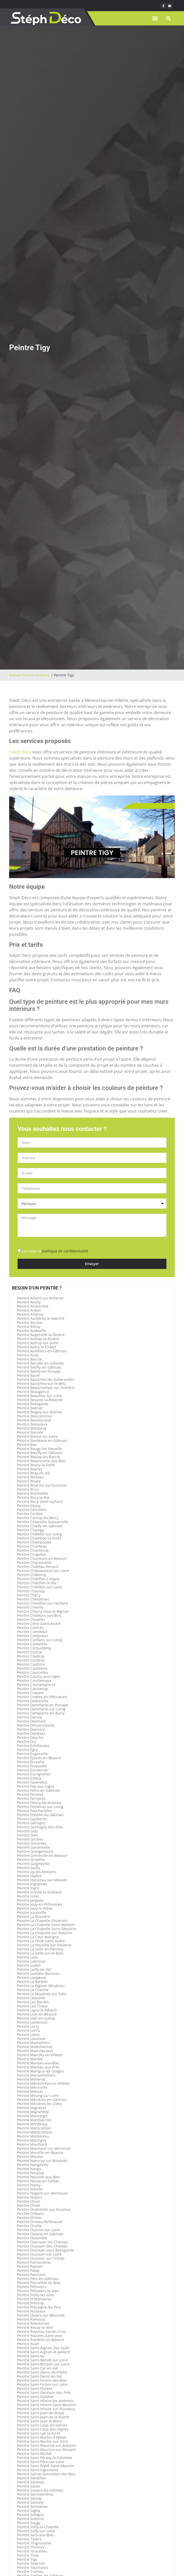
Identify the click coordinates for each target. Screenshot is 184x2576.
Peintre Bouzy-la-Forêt (36, 1464)
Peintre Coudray (31, 1656)
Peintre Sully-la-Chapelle (38, 2526)
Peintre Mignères (31, 2107)
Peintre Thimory (30, 2547)
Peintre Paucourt (31, 2274)
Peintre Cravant (30, 1692)
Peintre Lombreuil (32, 2022)
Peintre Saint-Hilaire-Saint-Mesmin (46, 2404)
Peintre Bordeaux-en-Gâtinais (42, 1440)
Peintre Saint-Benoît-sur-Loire (42, 2360)
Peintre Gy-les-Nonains (36, 1871)
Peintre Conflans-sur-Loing (39, 1639)
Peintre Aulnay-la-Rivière (38, 1338)
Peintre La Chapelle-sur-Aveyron (44, 1932)
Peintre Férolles (30, 1794)
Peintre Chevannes (33, 1599)
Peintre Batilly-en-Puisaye (39, 1371)
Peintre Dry (26, 1741)
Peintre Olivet (28, 2205)
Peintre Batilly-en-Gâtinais (39, 1367)
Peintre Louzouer (31, 2038)
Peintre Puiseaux (31, 2311)
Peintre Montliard (32, 2144)
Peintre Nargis (29, 2168)
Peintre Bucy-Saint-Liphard (40, 1501)
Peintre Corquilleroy (34, 1648)
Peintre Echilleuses (33, 1745)
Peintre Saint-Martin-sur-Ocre (42, 2441)
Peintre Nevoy (29, 2185)
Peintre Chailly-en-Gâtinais (40, 1525)
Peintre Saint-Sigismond (37, 2469)
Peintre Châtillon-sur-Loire (39, 1587)
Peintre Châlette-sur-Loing (39, 1534)
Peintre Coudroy (31, 1660)
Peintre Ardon (29, 1310)
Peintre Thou (28, 2555)
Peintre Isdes (28, 1896)
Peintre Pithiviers (31, 2286)
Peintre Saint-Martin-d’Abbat (41, 2437)
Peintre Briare (29, 1481)
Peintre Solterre (30, 2518)
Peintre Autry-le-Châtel (36, 1346)
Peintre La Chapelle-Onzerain (42, 1920)
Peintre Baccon (30, 1359)
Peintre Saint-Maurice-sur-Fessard (46, 2449)
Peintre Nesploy (30, 2172)
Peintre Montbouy (32, 2124)
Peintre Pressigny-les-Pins (39, 2307)
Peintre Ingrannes (32, 1884)
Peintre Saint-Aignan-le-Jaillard (43, 2351)
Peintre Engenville (32, 1753)
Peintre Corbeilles (32, 1643)
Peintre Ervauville (32, 1766)
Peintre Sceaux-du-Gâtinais (40, 2490)
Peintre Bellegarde (33, 1403)
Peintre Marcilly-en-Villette (39, 2054)
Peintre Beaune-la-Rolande (40, 1399)
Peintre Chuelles (31, 1619)
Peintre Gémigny (31, 1822)
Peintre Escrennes (32, 1770)
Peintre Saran (28, 2486)
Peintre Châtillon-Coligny (38, 1578)
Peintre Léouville (31, 1997)
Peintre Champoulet (34, 1542)
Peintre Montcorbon (34, 2128)
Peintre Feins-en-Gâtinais (38, 1790)
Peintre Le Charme (33, 1989)
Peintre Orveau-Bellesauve (39, 2221)
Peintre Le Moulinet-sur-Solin (42, 1993)
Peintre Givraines (31, 1843)
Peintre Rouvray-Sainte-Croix (41, 2331)
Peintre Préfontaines (34, 2299)
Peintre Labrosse (31, 1961)
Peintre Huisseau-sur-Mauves (42, 1879)
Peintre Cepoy (29, 1505)
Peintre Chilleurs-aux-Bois (39, 1615)
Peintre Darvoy (29, 1717)
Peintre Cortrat (29, 1652)
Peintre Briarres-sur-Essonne (41, 1485)
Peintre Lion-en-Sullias (36, 2018)
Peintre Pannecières (34, 2262)
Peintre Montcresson (34, 2132)
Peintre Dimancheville (35, 1725)
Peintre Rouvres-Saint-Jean (40, 2335)
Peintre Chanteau (32, 1546)
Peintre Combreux (32, 1635)
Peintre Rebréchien (33, 2323)
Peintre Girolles (30, 1839)
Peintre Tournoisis (32, 2567)
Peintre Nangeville (32, 2164)
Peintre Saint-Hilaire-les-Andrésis (45, 2400)
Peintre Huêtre (29, 1875)
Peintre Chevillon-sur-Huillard (42, 1603)
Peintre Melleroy (31, 2079)
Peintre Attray (28, 1326)
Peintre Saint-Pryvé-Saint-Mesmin (45, 2465)
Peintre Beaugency (33, 1391)
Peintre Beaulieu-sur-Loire (39, 1395)
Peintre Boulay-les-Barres (38, 1456)
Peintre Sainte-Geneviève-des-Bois (46, 2473)
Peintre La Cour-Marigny (38, 1936)
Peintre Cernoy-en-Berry (37, 1517)
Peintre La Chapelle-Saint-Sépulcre (46, 1928)
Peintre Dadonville (32, 1700)
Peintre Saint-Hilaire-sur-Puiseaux (46, 2408)
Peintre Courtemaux (34, 1680)
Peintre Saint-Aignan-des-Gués (43, 2347)
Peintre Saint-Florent (34, 2388)
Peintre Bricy (28, 1489)
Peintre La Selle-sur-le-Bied (40, 1953)
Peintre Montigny (31, 2140)
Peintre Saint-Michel (34, 2453)
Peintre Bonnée (30, 1432)
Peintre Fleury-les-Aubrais (39, 1802)
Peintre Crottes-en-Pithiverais (42, 1696)
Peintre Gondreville (33, 1847)
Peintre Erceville (31, 1761)
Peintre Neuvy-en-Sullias (38, 2181)
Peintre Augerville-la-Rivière (41, 1334)
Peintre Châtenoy (31, 1574)
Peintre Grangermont (35, 1851)
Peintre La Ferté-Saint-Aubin (41, 1940)
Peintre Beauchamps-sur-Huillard (45, 1387)
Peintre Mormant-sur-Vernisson (44, 2148)
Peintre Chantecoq (33, 1550)
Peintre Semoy (29, 2498)
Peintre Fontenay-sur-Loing (40, 1806)
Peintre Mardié (30, 2058)
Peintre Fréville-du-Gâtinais (40, 1814)
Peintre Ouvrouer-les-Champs (42, 2242)
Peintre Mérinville (32, 2087)
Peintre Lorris (28, 2030)
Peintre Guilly (28, 1867)
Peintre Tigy (27, 2559)
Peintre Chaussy (31, 1591)
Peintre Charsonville (34, 1562)
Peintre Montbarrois (34, 2120)
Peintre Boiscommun (34, 1416)
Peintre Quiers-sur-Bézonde (41, 2315)
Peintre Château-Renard (37, 1566)
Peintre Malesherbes (34, 2046)
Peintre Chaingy (30, 1530)
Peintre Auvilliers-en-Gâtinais (42, 1351)
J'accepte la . (55, 1251)
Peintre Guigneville (33, 1863)
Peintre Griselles (31, 1859)
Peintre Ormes (29, 2217)
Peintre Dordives (31, 1733)
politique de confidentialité (65, 1251)
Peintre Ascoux (29, 1322)
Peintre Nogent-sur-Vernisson (42, 2193)
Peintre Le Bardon (32, 1981)
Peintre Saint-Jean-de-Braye (40, 2412)
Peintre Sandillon (31, 2478)
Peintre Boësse (29, 1407)
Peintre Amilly (29, 1302)
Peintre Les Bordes (33, 2002)
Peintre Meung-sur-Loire (38, 2095)
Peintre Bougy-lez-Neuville (39, 1448)
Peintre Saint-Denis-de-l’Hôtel (42, 2372)
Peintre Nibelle (30, 2189)
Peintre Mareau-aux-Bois (38, 2063)
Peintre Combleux (32, 1631)
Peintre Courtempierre (36, 1684)
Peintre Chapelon (32, 1554)
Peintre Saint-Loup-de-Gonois (42, 2425)
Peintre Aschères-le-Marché (40, 1318)
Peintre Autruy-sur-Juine (38, 1342)
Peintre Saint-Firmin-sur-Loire (42, 2384)
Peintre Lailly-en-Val (34, 1969)
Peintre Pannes (30, 2266)
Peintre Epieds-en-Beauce (39, 1757)
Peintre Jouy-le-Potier (35, 1908)
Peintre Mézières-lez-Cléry (39, 2103)
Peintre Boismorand (34, 1420)
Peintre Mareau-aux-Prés (38, 2067)
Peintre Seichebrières (35, 2494)
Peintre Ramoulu (31, 2319)
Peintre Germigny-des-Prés (40, 1827)
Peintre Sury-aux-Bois (35, 2535)
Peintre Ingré (28, 1888)
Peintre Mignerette (33, 2111)
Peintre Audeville (31, 1330)
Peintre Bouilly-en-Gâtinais (40, 1452)
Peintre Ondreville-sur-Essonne (43, 2209)
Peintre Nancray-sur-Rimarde (42, 2160)
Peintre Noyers (29, 2197)
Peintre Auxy (27, 1355)
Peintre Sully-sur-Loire (36, 2530)
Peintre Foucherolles (34, 1810)
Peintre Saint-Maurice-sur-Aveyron (46, 2445)
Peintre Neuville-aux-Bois (38, 2176)
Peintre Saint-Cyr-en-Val (37, 2368)
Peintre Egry (27, 1749)
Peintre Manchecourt (35, 2050)
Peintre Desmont (31, 1721)
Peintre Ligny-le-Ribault (37, 2010)
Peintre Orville (29, 2225)
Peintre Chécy (28, 1595)
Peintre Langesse (31, 1977)
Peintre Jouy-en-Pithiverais (39, 1904)
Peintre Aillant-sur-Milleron (40, 1298)
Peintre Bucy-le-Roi (33, 1497)
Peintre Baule (28, 1375)
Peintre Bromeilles (32, 1493)
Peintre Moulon (30, 2156)
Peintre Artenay (30, 1314)
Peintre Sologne (30, 2514)
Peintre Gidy (27, 1831)
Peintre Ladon (29, 1965)
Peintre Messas (30, 2091)
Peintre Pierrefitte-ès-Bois (39, 2282)
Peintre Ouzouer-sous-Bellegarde (45, 2250)
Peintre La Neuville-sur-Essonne (44, 1945)
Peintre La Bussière (33, 1916)
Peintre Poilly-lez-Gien (35, 2294)
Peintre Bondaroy (32, 1428)
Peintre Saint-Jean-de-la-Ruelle (43, 2417)
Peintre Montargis (32, 2115)
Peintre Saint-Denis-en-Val (39, 2376)
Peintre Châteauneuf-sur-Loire (43, 1570)
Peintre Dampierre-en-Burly (40, 1713)
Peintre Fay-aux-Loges (35, 1786)
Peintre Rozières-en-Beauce (40, 2339)
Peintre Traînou (30, 2571)
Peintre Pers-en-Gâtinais (38, 2278)
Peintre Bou (27, 1444)
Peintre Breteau (30, 1477)
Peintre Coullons (31, 1664)
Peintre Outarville (32, 2238)
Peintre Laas (27, 1957)
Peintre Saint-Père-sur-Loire (40, 2461)
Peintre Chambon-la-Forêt (39, 1538)
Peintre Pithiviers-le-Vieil (38, 2290)
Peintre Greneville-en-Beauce (42, 1855)
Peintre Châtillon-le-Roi (36, 1582)
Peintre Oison (28, 2201)
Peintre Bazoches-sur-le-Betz (41, 1383)
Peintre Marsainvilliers (36, 2075)
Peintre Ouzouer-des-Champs (42, 2246)
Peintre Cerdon (30, 1513)
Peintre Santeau (30, 2482)
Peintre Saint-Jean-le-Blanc (40, 2421)
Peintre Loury (28, 2034)
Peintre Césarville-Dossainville (42, 1521)
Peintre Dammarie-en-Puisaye (42, 1704)
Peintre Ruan (28, 2343)
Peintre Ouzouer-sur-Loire (39, 2254)
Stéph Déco (20, 752)
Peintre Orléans (30, 2213)
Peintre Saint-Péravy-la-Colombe (44, 2457)
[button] (155, 18)
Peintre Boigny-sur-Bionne (39, 1412)
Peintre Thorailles (32, 2551)
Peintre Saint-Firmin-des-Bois (42, 2380)
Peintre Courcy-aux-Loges (38, 1676)
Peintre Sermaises (32, 2506)
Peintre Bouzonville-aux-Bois (41, 1460)
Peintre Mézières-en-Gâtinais (42, 2099)
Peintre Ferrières (31, 1798)
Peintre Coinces (30, 1627)
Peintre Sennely (30, 2502)
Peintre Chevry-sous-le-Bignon (43, 1611)
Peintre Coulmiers (32, 1668)
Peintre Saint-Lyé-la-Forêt (38, 2433)
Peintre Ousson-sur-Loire (38, 2229)
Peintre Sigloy (28, 2510)
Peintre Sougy (28, 2522)
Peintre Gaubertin (32, 1818)
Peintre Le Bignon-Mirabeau (41, 1985)
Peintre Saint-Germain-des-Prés (44, 2392)
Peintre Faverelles (32, 1782)
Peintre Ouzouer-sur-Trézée (41, 2258)
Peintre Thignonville (34, 2543)
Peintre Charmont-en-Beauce (42, 1558)
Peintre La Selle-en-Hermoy (40, 1949)
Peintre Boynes (30, 1469)
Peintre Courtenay (32, 1688)
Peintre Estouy (29, 1778)
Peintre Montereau (33, 2136)
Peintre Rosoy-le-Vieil (35, 2327)
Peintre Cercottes (31, 1509)
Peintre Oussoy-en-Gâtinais (40, 2233)
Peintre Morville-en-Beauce (40, 2152)
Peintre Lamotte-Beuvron (38, 1973)
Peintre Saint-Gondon (35, 2396)
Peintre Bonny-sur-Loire (37, 1436)
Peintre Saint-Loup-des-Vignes (42, 2429)
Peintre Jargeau (30, 1900)
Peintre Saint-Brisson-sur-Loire (43, 2364)
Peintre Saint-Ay (30, 2355)
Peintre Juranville (31, 1912)
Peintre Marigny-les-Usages (40, 2071)
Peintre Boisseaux (32, 1424)
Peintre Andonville (32, 1306)
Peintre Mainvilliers (33, 2042)
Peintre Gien (27, 1835)
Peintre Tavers (29, 2539)
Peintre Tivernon (31, 2563)
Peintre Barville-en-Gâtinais (40, 1363)
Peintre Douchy (30, 1737)
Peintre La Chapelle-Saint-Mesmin (46, 1924)
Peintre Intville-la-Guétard (39, 1892)
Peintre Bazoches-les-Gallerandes (45, 1379)
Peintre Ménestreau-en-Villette (43, 2083)
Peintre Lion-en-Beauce (37, 2014)
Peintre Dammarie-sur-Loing (41, 1709)
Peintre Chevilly (30, 1607)
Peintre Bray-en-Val (33, 1473)
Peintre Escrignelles (34, 1774)
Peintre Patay (28, 2270)
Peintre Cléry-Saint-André (39, 1623)
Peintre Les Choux (32, 2006)
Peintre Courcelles (32, 1672)
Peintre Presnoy (30, 2303)
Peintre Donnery (31, 1729)
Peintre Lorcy (28, 2026)
